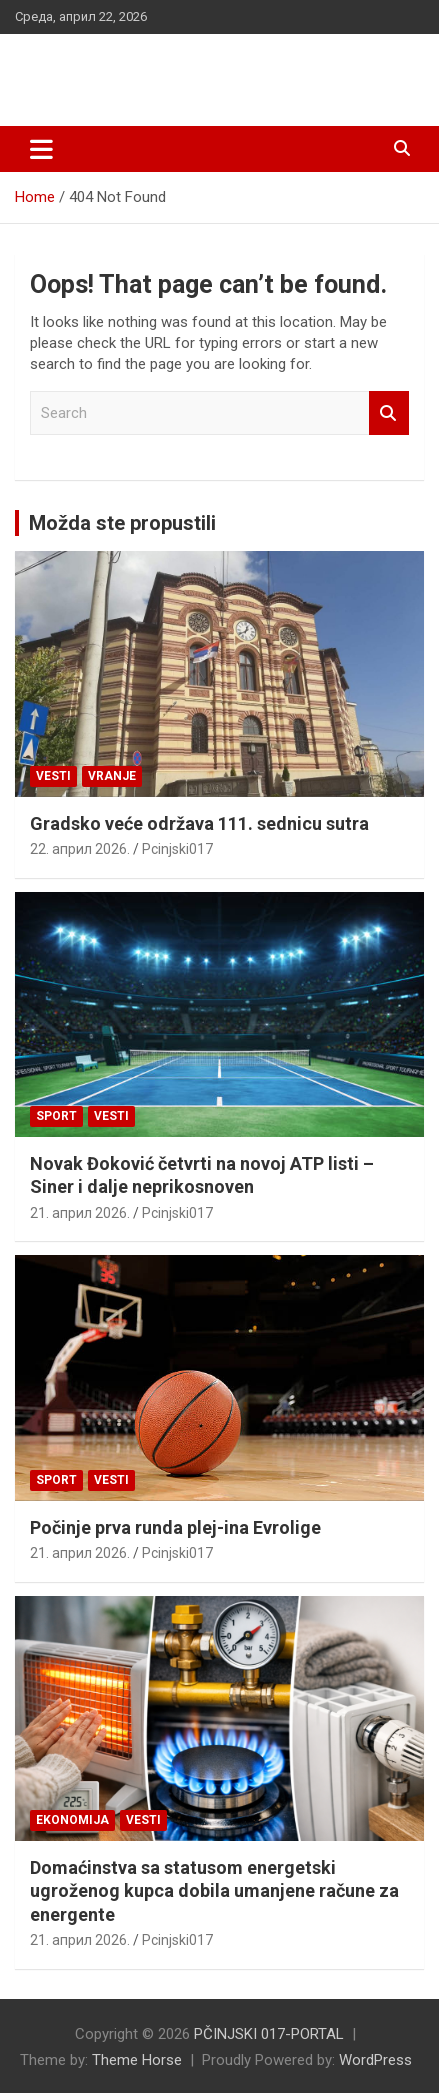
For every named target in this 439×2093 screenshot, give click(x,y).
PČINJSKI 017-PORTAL (170, 69)
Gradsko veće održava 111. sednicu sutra (199, 823)
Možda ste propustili (122, 523)
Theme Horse (137, 2060)
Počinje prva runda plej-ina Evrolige (175, 1527)
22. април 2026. (80, 849)
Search (389, 413)
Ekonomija (72, 1820)
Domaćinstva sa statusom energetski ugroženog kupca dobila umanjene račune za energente (214, 1891)
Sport (56, 1116)
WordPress (375, 2060)
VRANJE (112, 776)
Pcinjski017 (177, 849)
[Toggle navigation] (41, 149)
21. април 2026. (80, 1213)
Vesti (53, 776)
